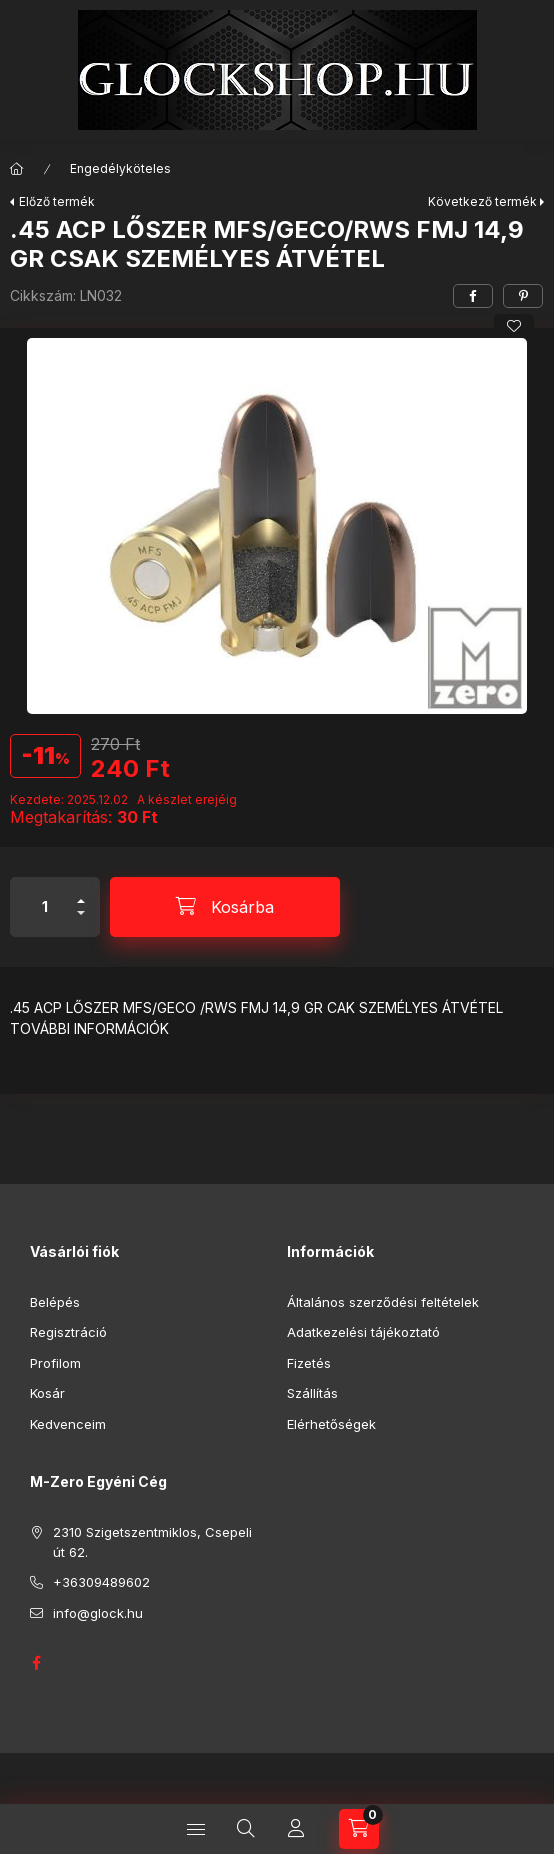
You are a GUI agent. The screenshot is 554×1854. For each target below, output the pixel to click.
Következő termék (482, 201)
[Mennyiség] (45, 907)
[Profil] (296, 1829)
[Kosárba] (225, 907)
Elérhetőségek (331, 1424)
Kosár (47, 1393)
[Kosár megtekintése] (359, 1829)
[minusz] (81, 921)
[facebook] (473, 296)
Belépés (55, 1302)
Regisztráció (68, 1332)
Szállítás (312, 1393)
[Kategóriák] (196, 1829)
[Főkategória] (17, 169)
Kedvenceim (68, 1424)
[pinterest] (523, 296)
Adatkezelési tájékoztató (363, 1332)
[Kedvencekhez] (514, 326)
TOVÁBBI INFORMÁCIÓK (89, 1028)
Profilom (55, 1363)
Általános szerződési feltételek (383, 1302)
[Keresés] (246, 1829)
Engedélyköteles (120, 168)
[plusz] (81, 892)
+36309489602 (101, 1582)
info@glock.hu (98, 1613)
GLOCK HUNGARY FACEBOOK (36, 1663)
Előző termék (57, 201)
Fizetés (309, 1363)
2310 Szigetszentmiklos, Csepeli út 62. (152, 1542)
